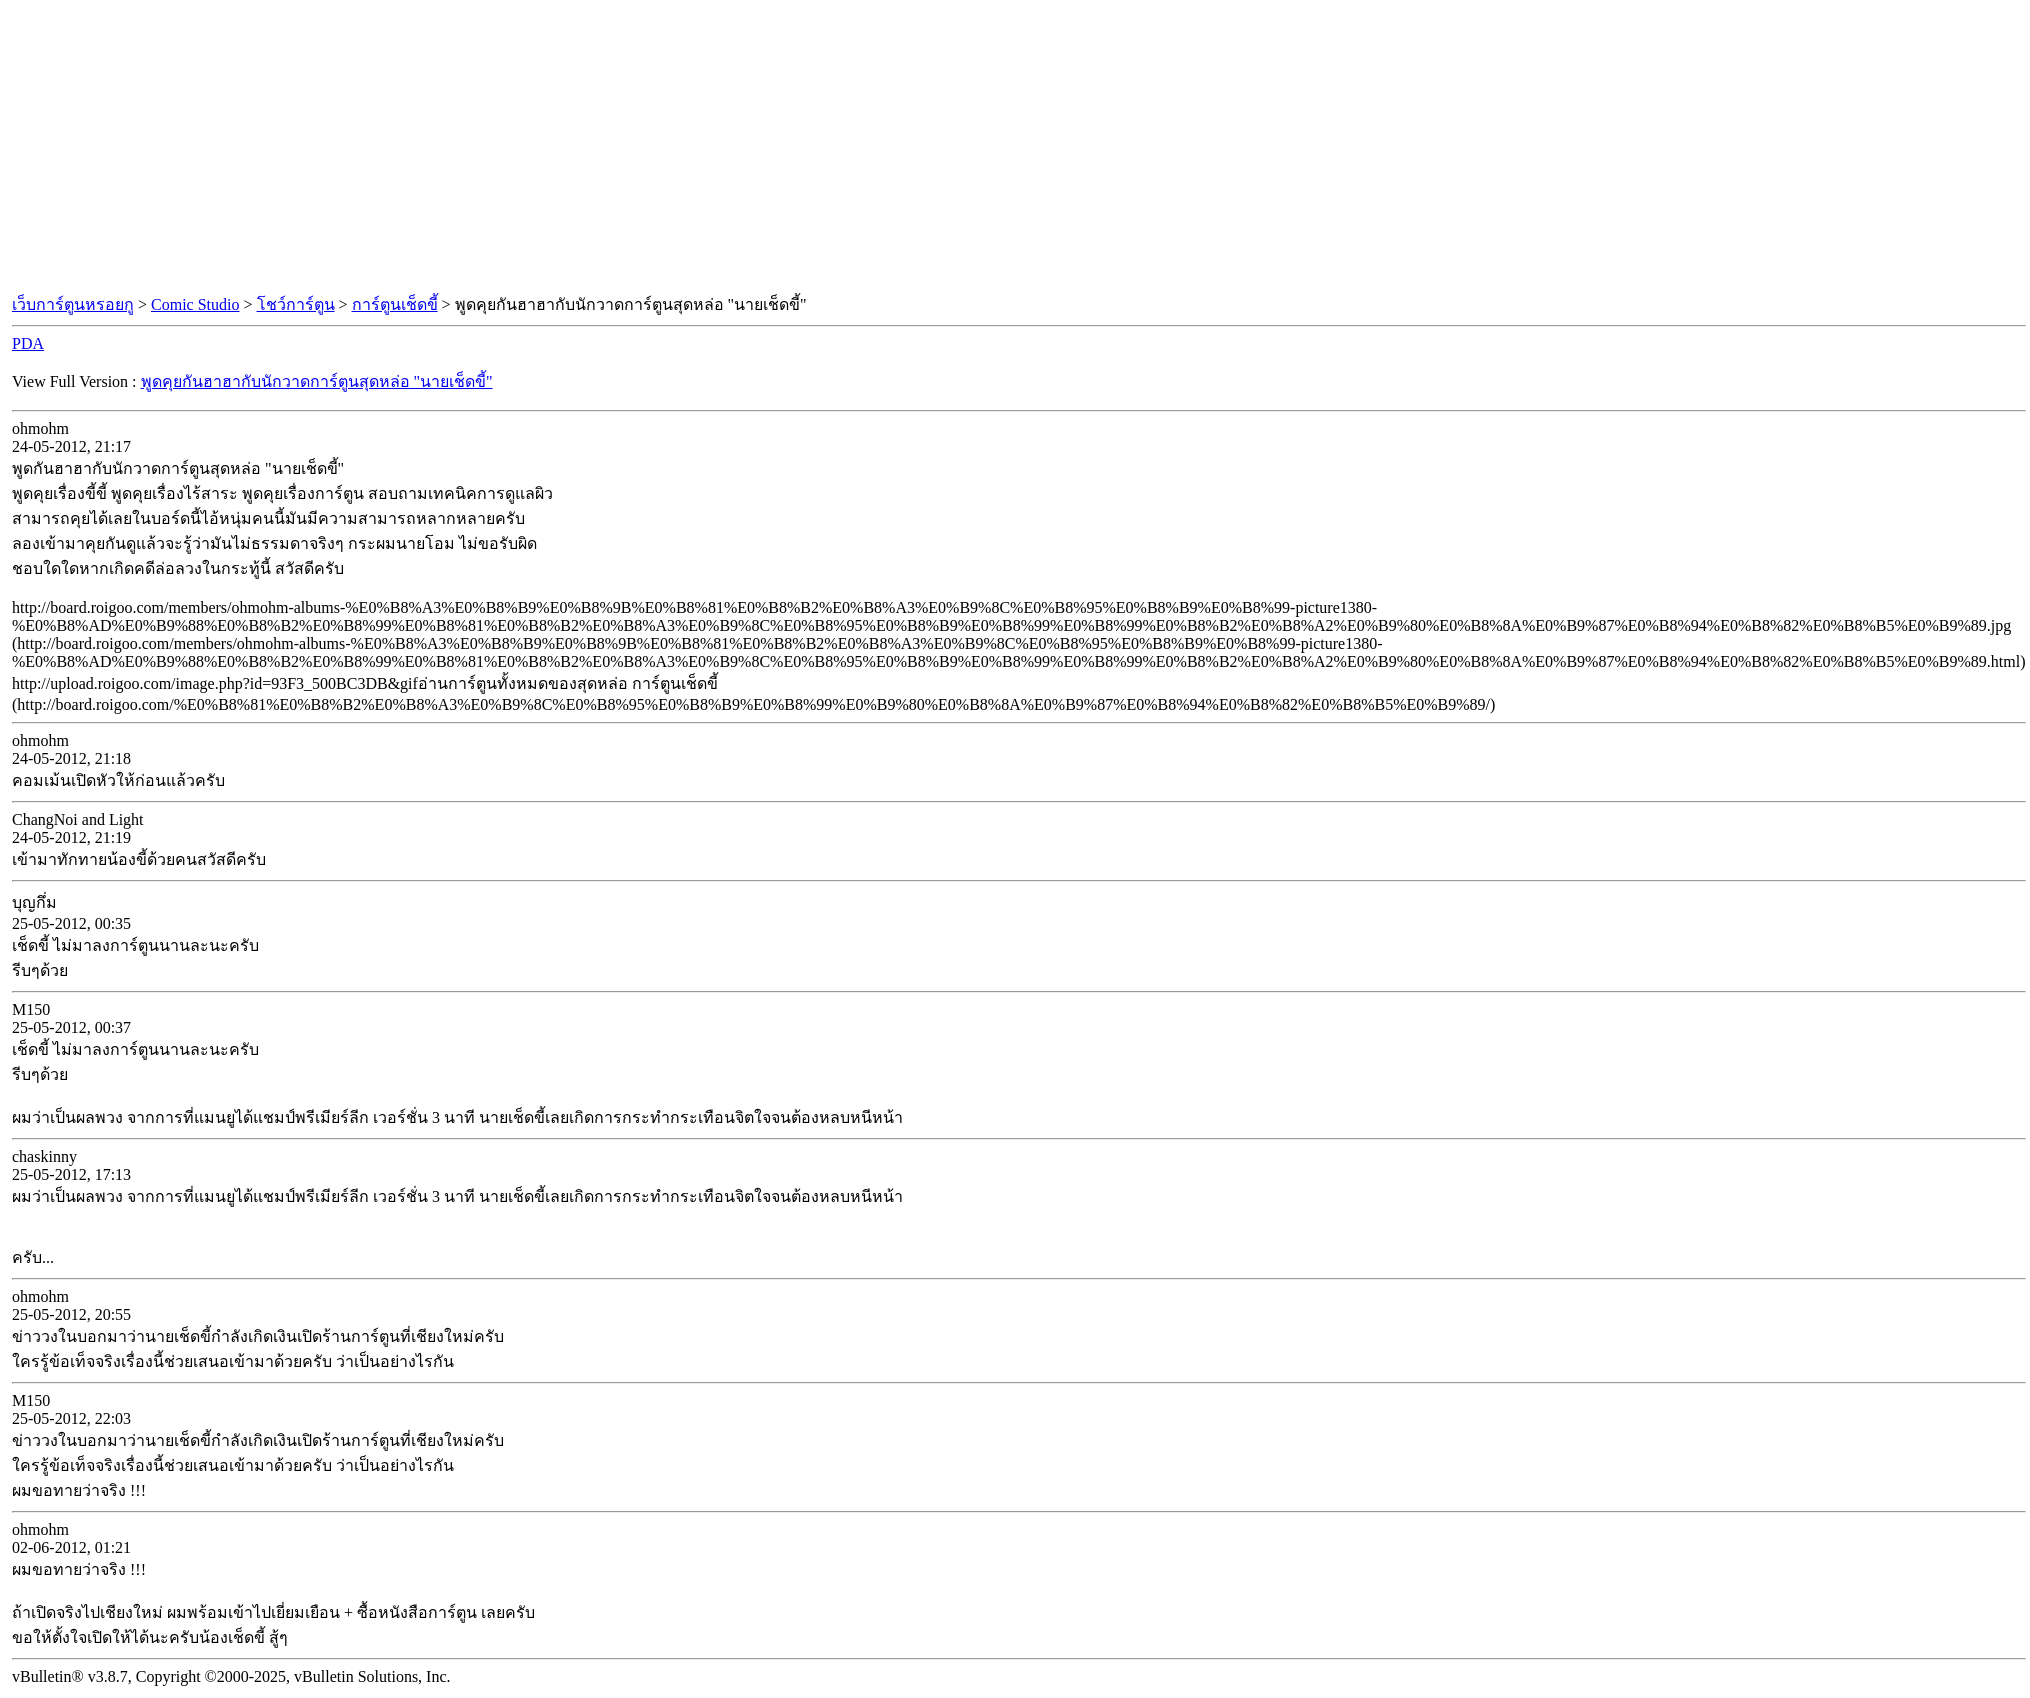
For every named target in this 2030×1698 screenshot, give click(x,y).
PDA (28, 343)
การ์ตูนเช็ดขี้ (395, 304)
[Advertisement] (1015, 148)
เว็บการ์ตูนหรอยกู (73, 304)
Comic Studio (195, 304)
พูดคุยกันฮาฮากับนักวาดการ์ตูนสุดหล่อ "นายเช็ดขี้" (317, 381)
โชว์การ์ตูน (296, 304)
